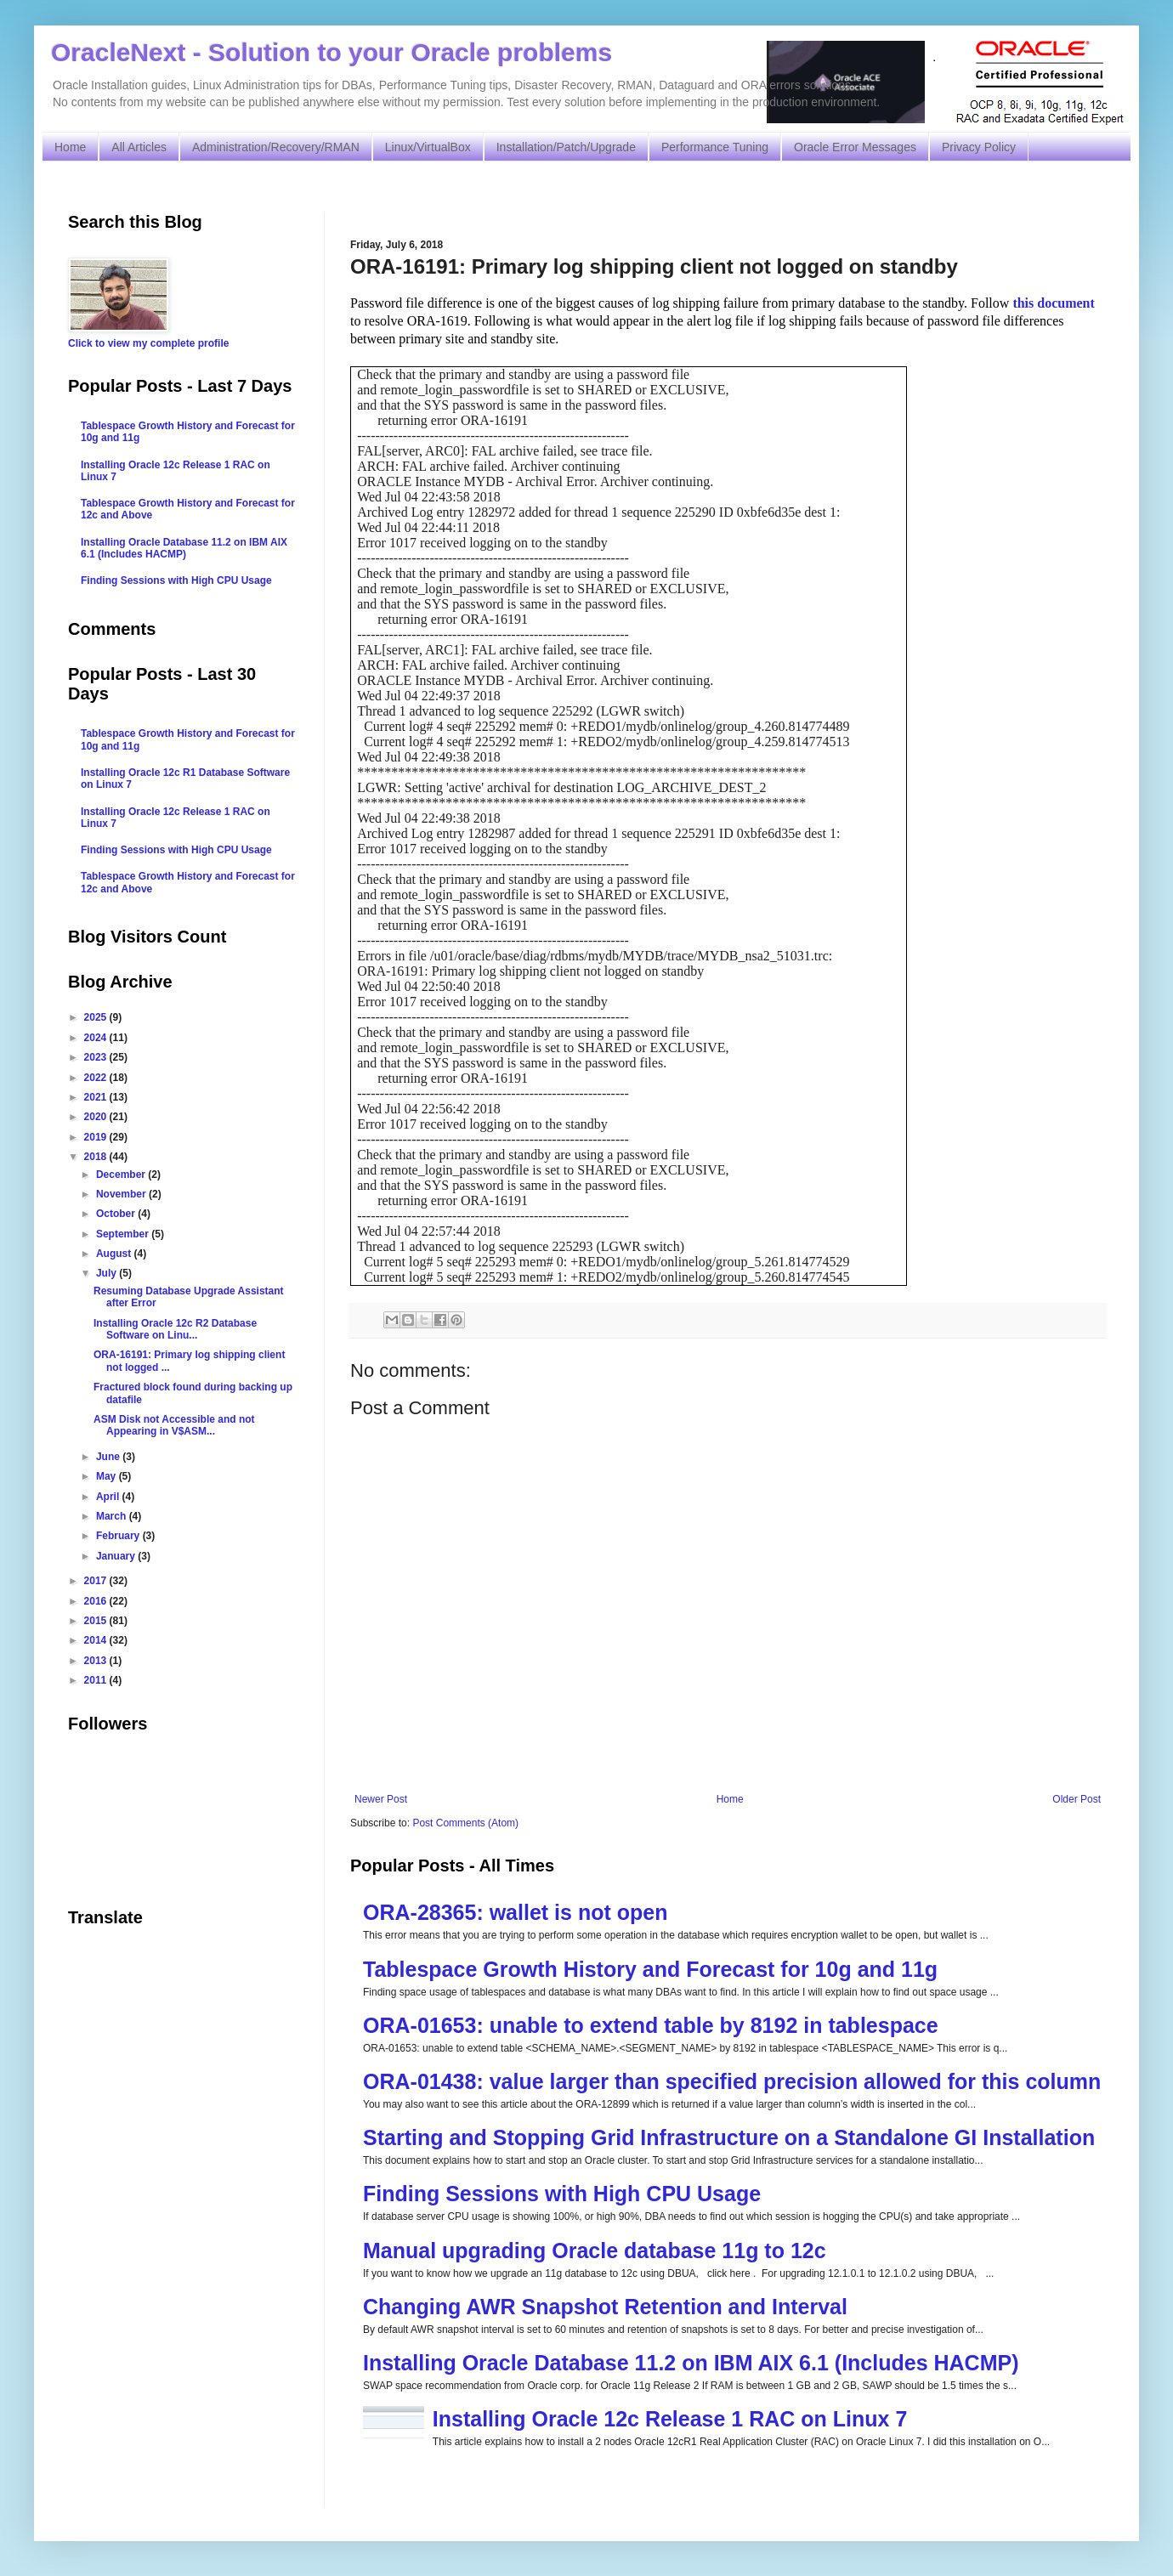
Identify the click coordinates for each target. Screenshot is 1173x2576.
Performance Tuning (714, 147)
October (117, 1214)
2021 (97, 1097)
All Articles (139, 147)
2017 (97, 1581)
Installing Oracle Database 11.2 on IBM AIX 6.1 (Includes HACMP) (691, 2363)
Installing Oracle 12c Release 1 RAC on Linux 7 (670, 2419)
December (122, 1174)
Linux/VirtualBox (428, 147)
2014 (97, 1640)
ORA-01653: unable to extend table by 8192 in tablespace (650, 2025)
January (117, 1556)
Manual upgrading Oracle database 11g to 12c (594, 2250)
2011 (97, 1680)
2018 (97, 1157)
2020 (97, 1117)
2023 (97, 1057)
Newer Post (380, 1799)
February (119, 1536)
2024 (97, 1038)
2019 (97, 1137)
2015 (97, 1621)
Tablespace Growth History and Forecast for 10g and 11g (650, 1969)
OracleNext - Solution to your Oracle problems (331, 52)
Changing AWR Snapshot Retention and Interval (605, 2306)
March (112, 1516)
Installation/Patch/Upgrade (566, 147)
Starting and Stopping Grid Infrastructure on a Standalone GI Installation (729, 2137)
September (123, 1234)
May (107, 1476)
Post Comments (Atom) (465, 1823)
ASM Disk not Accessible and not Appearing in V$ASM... (174, 1425)
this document (1053, 303)
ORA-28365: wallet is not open (515, 1912)
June (109, 1457)
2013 (97, 1661)
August (115, 1254)
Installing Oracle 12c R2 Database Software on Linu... (175, 1329)
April (109, 1497)
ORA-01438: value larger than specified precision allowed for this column (732, 2081)
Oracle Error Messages (855, 147)
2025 (97, 1017)
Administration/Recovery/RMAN (276, 147)
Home (70, 147)
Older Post (1076, 1799)
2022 (97, 1078)
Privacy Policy (979, 147)
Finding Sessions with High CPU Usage (562, 2193)
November (122, 1194)
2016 (97, 1601)
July (107, 1273)
